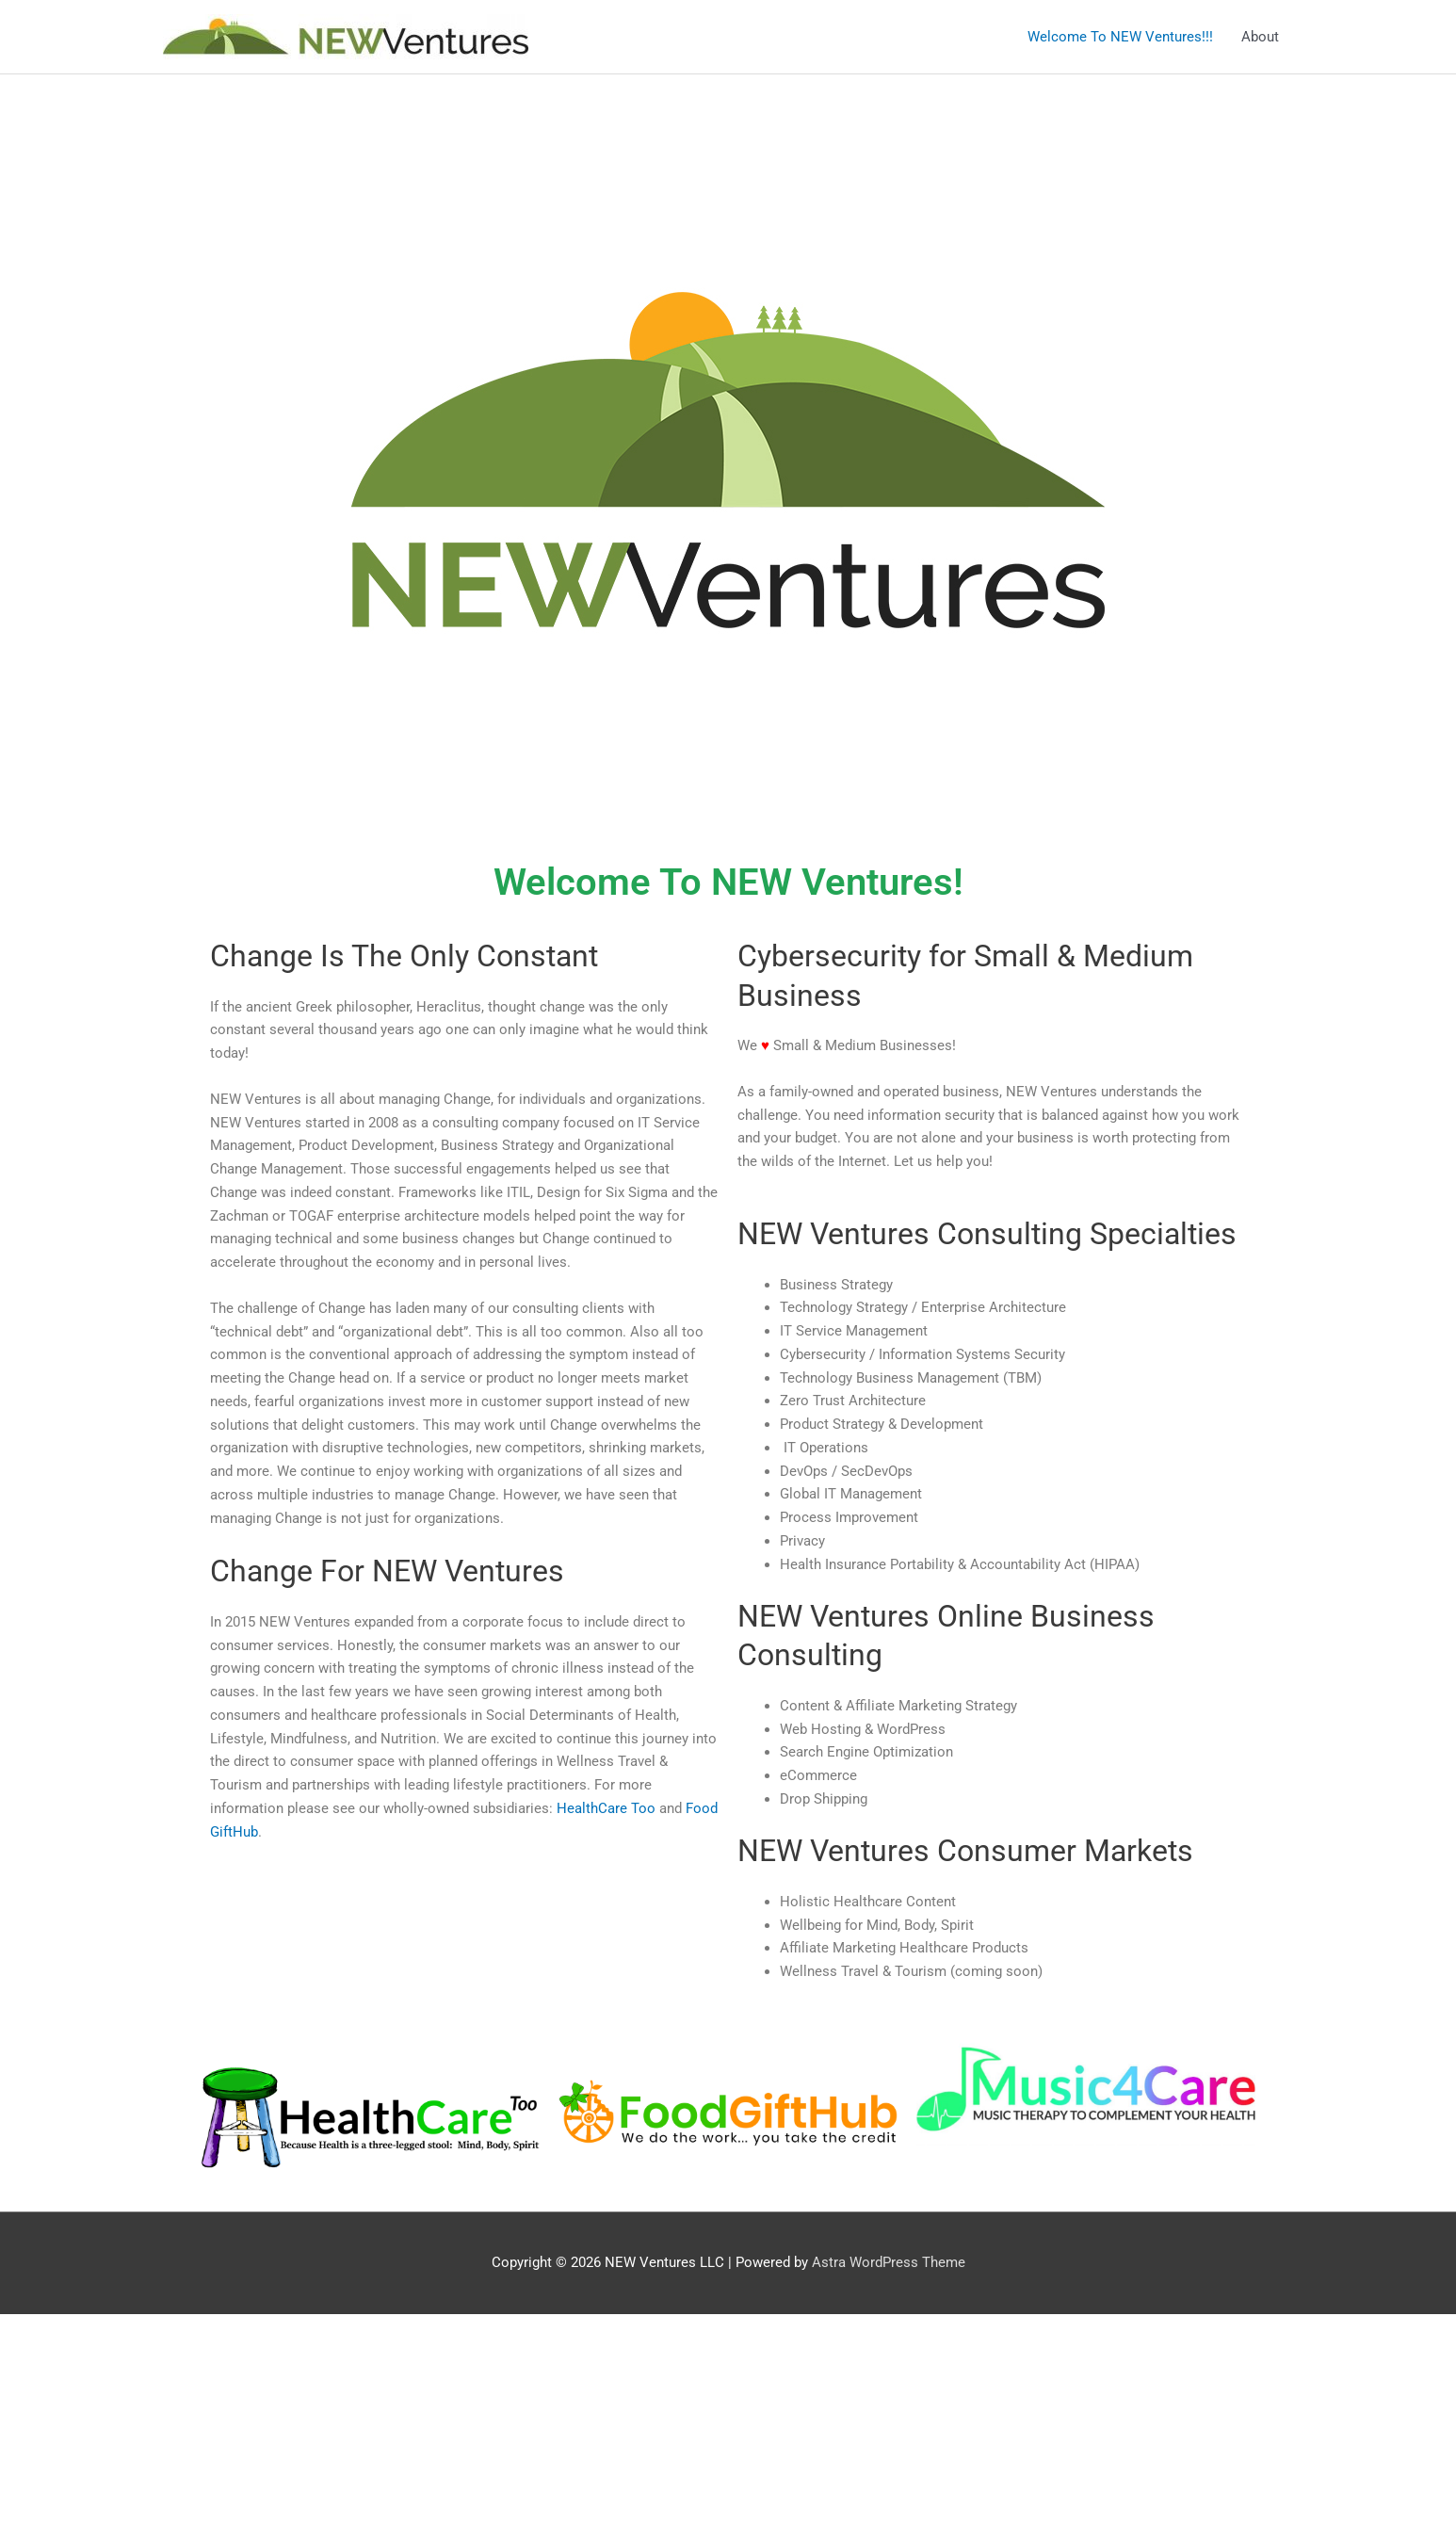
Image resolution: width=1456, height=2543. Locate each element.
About (1260, 36)
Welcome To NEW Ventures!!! (1120, 36)
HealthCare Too (606, 1808)
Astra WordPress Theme (888, 2262)
